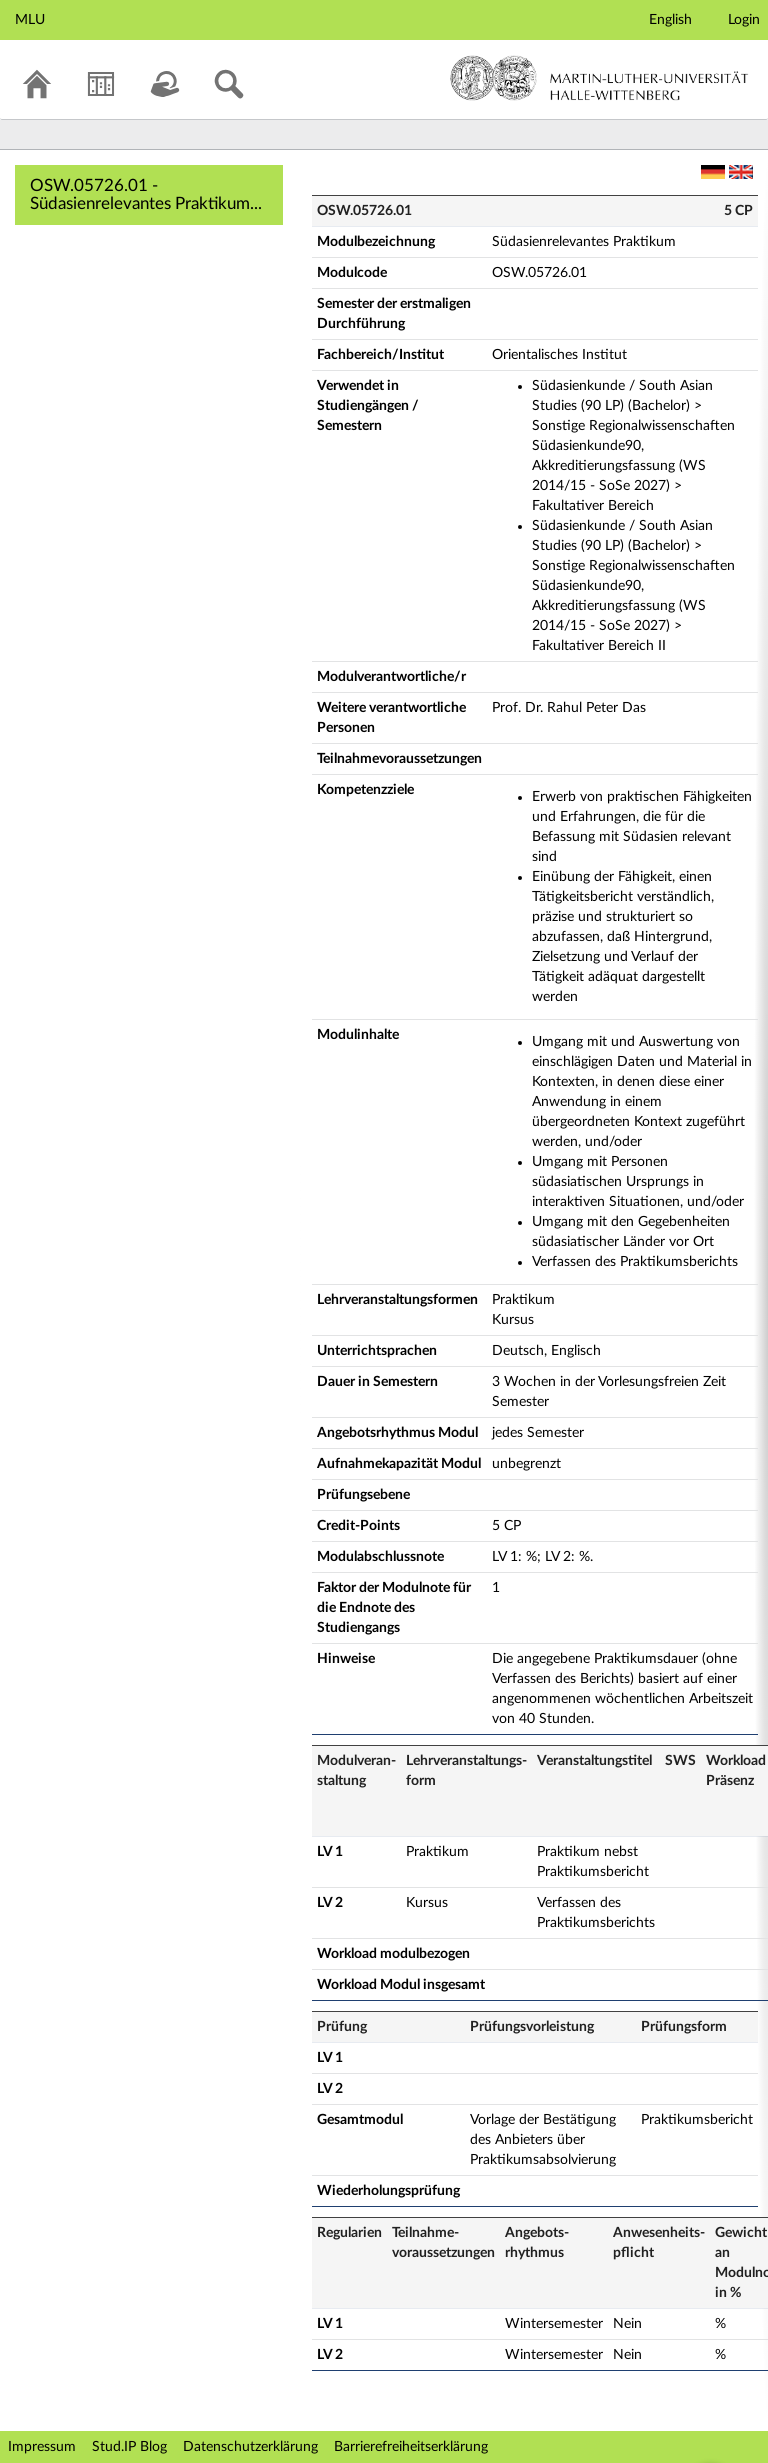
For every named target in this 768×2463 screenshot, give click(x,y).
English (670, 20)
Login (744, 20)
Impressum (42, 2447)
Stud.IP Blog (129, 2447)
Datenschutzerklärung (250, 2447)
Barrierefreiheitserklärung (411, 2447)
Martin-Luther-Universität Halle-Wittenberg (599, 78)
